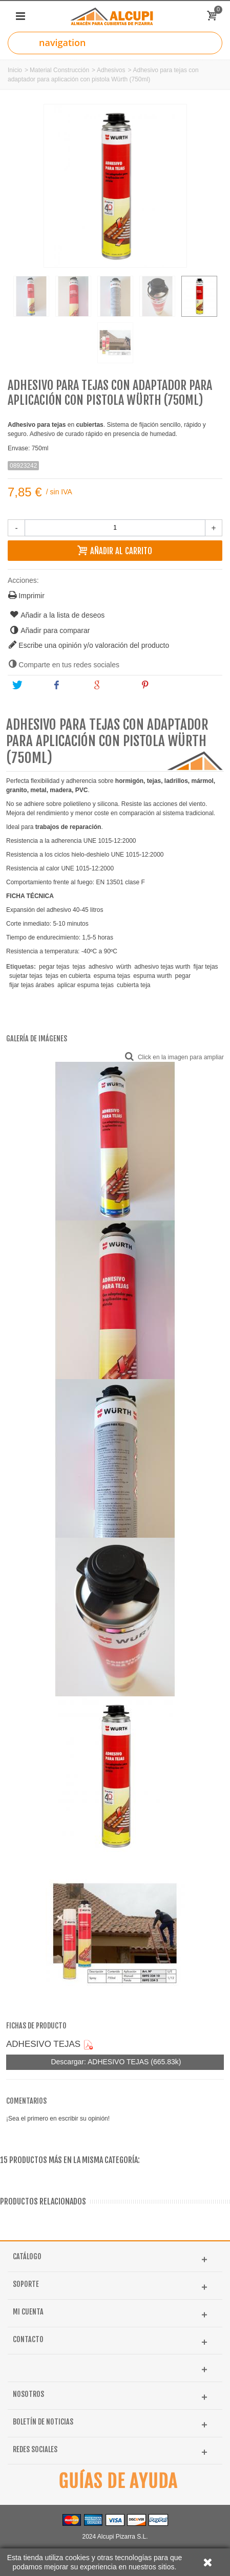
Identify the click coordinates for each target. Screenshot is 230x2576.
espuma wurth (152, 975)
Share (67, 685)
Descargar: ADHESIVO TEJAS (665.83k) (115, 2062)
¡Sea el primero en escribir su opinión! (58, 2118)
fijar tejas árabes (31, 985)
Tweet (27, 685)
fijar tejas (206, 966)
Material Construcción (59, 70)
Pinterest (161, 685)
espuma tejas (112, 975)
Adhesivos (111, 70)
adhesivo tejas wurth (162, 966)
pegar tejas (54, 966)
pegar (183, 975)
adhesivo (101, 966)
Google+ (111, 685)
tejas (78, 966)
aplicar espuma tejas (85, 985)
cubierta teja (133, 985)
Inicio (15, 70)
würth (123, 966)
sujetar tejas (26, 975)
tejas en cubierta (68, 975)
